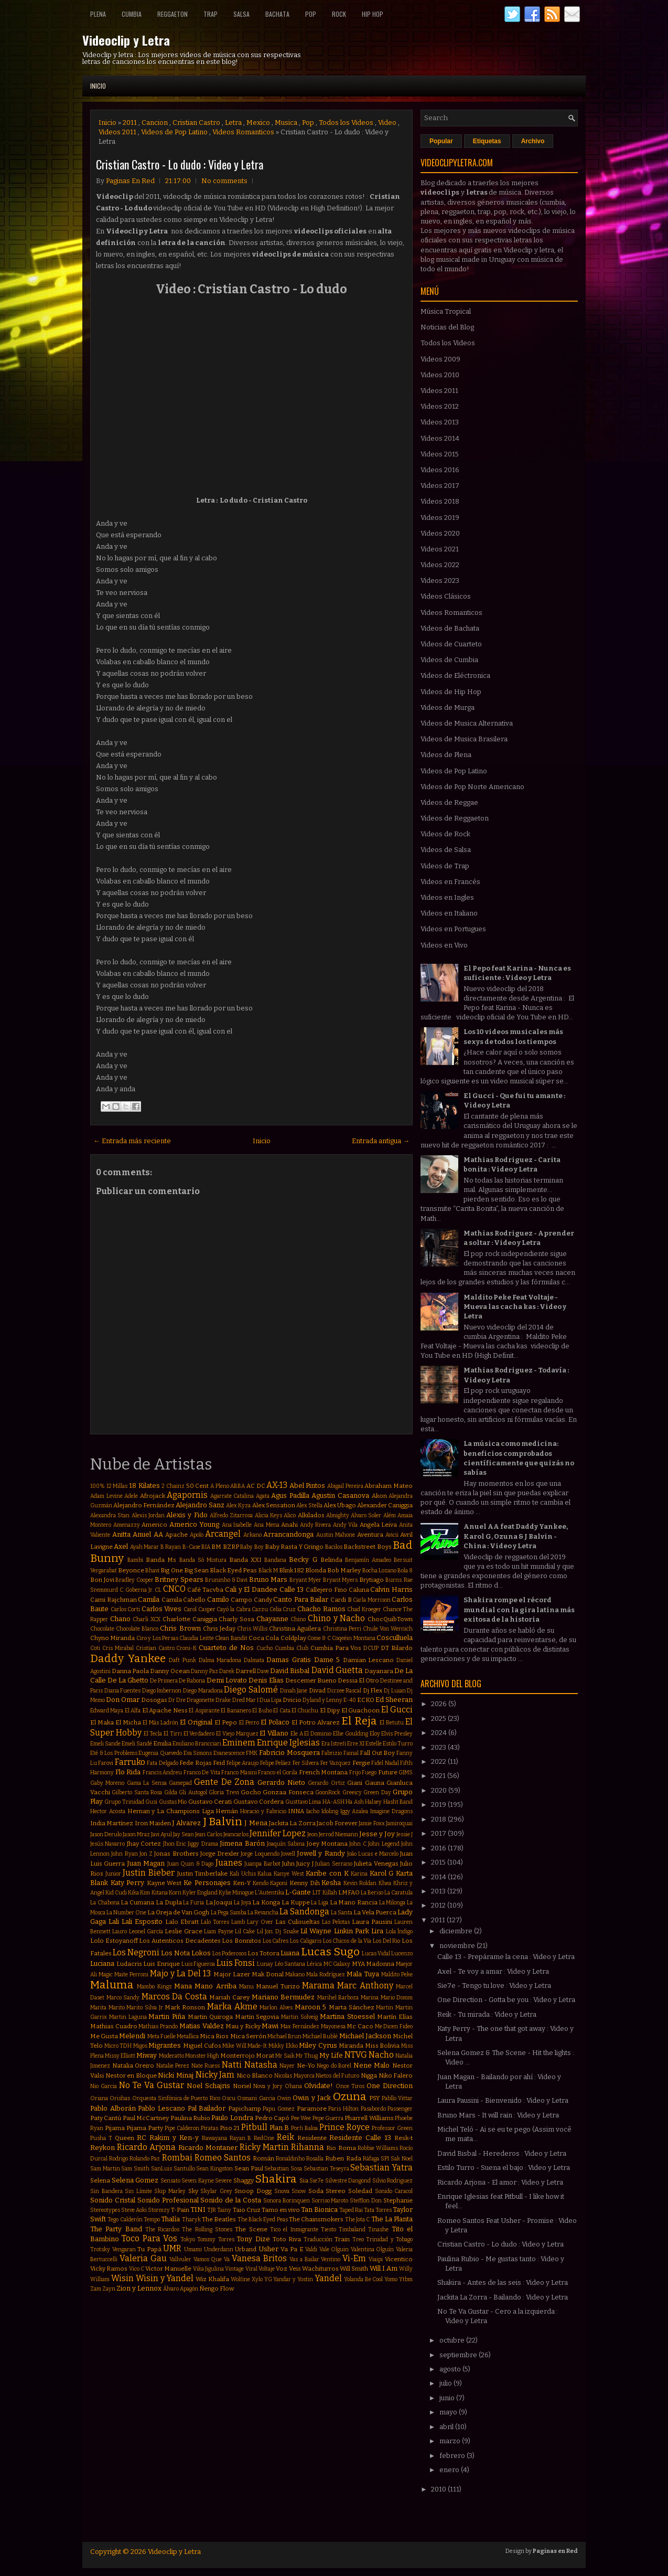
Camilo (218, 1599)
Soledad (360, 2191)
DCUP (371, 1648)
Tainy (224, 2210)
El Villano (274, 1733)
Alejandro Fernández (144, 1505)
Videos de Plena (446, 755)
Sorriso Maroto (330, 2200)
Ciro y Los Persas (157, 1638)
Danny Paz (204, 1671)
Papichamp (244, 2108)
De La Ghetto (127, 1680)
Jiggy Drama (203, 1843)
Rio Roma (340, 2148)
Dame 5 (327, 1660)
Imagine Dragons (391, 1811)
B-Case (191, 1547)
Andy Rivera (315, 1524)
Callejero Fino (326, 1589)
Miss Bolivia (382, 2045)
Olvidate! (318, 2086)
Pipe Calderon (182, 2128)
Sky (193, 2191)
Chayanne (272, 1619)
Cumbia (132, 13)
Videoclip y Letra (126, 39)
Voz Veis (288, 2268)
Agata (263, 1496)
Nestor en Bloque (131, 2075)
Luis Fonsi (236, 1963)
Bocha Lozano (379, 1570)
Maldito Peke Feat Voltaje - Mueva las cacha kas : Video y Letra (515, 1306)
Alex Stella (309, 1505)
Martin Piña (166, 2016)
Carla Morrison (372, 1599)
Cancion (155, 122)
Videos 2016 (440, 470)
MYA (358, 1963)
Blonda (315, 1570)
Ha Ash (354, 1801)
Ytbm (406, 2279)
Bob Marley (344, 1570)
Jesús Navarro (107, 1843)
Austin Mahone (335, 1534)
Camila (148, 1599)
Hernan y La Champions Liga (170, 1811)
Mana (183, 1986)
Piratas (209, 2128)
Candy (263, 1599)
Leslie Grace (183, 1931)
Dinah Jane (294, 1690)
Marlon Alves (276, 2007)
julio (446, 2383)
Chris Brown (180, 1628)
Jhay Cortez (144, 1843)
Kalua (264, 1873)
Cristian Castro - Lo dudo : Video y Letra (179, 164)
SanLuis (161, 2168)
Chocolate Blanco (137, 1628)
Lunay (265, 1964)
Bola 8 (405, 1570)
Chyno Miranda (112, 1638)
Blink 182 (291, 1570)
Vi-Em (354, 2258)
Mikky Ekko (283, 2045)
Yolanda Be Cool (363, 2279)
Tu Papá (149, 2249)
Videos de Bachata (450, 628)
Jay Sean (183, 1834)
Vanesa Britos (259, 2258)
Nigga (369, 2075)
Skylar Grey (216, 2191)
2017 (439, 1833)
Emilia (162, 1743)
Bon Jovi (102, 1579)
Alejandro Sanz (200, 1505)
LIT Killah (325, 1892)
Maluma (112, 1985)
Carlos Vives (162, 1609)
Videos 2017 (440, 485)
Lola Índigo (399, 1931)
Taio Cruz (247, 2209)
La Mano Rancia (354, 1902)
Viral (251, 2268)
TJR (211, 2210)
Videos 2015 (440, 454)
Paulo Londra (232, 2118)
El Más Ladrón (160, 1722)
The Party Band (116, 2229)
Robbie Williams (378, 2148)
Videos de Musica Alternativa (467, 723)
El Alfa (133, 1710)
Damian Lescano (368, 1660)
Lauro (119, 1931)
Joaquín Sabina (286, 1843)
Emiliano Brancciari (197, 1743)
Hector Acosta (107, 1811)
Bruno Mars (268, 1579)
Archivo (533, 141)
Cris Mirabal (118, 1648)
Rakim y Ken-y (174, 2138)
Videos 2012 (440, 406)
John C (357, 1843)
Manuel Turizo (277, 1986)
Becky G (303, 1559)
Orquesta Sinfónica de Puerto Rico (176, 2098)
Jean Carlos (208, 1834)
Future (387, 1772)
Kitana (160, 1892)
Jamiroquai (399, 1823)
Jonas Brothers (176, 1853)
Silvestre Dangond (348, 2180)
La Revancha (262, 1912)
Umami (193, 2249)
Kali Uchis (243, 1873)
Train (342, 2239)
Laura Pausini (372, 1921)
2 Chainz (173, 1486)
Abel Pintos (307, 1485)
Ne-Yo (306, 2065)
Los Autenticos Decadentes (179, 1940)
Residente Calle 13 (360, 2138)
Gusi (151, 1801)
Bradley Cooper (134, 1580)
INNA (296, 1811)
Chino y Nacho (336, 1618)
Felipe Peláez (275, 1763)
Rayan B (241, 2138)
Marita (98, 2007)
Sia (303, 2180)
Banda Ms (161, 1559)
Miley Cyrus (318, 2045)
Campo (241, 1599)
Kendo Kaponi (270, 1883)
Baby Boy (251, 1547)
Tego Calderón (124, 2219)
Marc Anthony (365, 1985)
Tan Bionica (319, 2209)
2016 (439, 1848)
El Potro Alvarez (316, 1722)
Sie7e (316, 2180)
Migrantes (164, 2045)
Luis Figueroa (198, 1964)
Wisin (122, 2278)
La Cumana (137, 1902)
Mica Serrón (248, 2036)
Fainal (351, 1753)
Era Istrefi (333, 1743)
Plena (98, 13)
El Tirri (173, 1733)
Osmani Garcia (256, 2098)
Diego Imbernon (162, 1690)
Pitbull (254, 2127)
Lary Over (260, 1922)
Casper (207, 1609)
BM (216, 1546)
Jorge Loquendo (260, 1853)
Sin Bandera (106, 2191)
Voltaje (266, 2268)
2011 (130, 122)
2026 (439, 1704)
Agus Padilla (290, 1495)
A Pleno (219, 1486)
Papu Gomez (279, 2108)
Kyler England (200, 1892)
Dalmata (254, 1660)
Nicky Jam (215, 2075)
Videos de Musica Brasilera (464, 739)
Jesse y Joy (377, 1834)
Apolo (196, 1534)
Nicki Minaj (175, 2075)
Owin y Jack (312, 2098)
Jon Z (146, 1853)
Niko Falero (396, 2075)
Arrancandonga (288, 1534)
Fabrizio (331, 1753)
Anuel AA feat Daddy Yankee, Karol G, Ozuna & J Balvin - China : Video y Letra (516, 1536)
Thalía (170, 2219)
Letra (233, 122)
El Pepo (225, 1722)
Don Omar (122, 1700)
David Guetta (337, 1670)
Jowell (288, 1853)
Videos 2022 (440, 565)
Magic (106, 1974)
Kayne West (164, 1883)
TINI (198, 2209)
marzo (450, 2441)
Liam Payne (218, 1931)
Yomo (390, 2279)
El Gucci (397, 1710)
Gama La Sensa (147, 1783)
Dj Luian (395, 1690)
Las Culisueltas (297, 1921)
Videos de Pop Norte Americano (472, 787)
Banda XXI (245, 1559)
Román (263, 2158)
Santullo (184, 2168)
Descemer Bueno (311, 1680)
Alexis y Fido (187, 1515)
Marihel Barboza (338, 1997)
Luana (290, 1953)
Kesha (331, 1883)
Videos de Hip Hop (451, 692)
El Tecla (153, 1733)
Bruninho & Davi (226, 1580)
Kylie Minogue (236, 1892)
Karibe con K (327, 1873)
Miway (146, 2055)
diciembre (456, 1931)
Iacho (312, 1811)
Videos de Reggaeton (455, 818)
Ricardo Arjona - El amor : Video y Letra (500, 2182)
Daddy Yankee (128, 1658)
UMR (172, 2248)
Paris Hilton (343, 2108)
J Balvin (222, 1821)
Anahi (289, 1524)
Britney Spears (179, 1579)
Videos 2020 (440, 533)
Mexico (258, 122)
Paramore (312, 2108)
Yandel (328, 2278)
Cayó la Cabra (233, 1609)
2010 (439, 2489)
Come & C (319, 1638)
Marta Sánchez (351, 2007)
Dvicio (292, 1700)
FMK (251, 1753)
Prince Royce (344, 2127)
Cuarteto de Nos (226, 1648)
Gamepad (180, 1783)
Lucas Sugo (330, 1951)
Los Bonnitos (241, 1940)
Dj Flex (373, 1690)
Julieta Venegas (376, 1863)
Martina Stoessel (347, 2016)
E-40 (349, 1700)
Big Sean (196, 1570)
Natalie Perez (173, 2065)
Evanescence (229, 1753)
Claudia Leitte (196, 1638)
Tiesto (328, 2229)
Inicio (98, 85)
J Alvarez (186, 1823)
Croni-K (186, 1648)
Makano (295, 1974)
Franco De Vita (202, 1772)
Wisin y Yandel (165, 2278)
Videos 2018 (440, 501)
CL (158, 1590)
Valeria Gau (143, 2258)
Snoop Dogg (253, 2191)
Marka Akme (232, 2006)
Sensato (170, 2180)
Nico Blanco (254, 2075)
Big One (171, 1570)
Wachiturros (320, 2268)
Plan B (279, 2128)
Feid (219, 1762)
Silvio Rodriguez (392, 2180)
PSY (374, 2098)
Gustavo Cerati (210, 1801)
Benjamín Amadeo (368, 1560)
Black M (268, 1570)
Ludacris (129, 1963)
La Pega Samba (228, 1912)
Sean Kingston (214, 2168)
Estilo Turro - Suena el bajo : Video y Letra (503, 2167)
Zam (95, 2288)
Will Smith (354, 2268)
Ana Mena (266, 1524)
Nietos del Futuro (337, 2075)
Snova (281, 2191)
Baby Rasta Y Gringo (294, 1546)
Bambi (135, 1560)
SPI (385, 2158)
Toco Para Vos (149, 2238)
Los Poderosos (229, 1953)
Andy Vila (345, 1524)
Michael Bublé (320, 2036)
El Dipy (330, 1710)
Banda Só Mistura (203, 1560)
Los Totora (263, 1953)
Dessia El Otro (358, 1680)
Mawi (270, 2026)
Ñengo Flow (216, 2288)
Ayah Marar (144, 1547)
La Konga (266, 1902)
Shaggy (243, 2180)
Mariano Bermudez (283, 1997)
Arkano (252, 1534)
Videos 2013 (440, 422)
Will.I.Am (383, 2268)
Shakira (276, 2179)
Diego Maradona (203, 1690)
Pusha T (101, 2138)
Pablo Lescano (161, 2108)
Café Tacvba (205, 1589)
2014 (439, 1877)
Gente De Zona (224, 1782)
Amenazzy (126, 1524)
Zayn (108, 2288)
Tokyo (187, 2239)
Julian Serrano (333, 1863)
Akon (379, 1495)
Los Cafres (276, 1941)
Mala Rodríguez (325, 1974)
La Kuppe (296, 1902)
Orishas (120, 2098)
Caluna (359, 1589)
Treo (358, 2239)
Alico (290, 1515)
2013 (439, 1891)
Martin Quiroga (210, 2016)
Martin (384, 2007)
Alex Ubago (340, 1505)
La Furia (193, 1902)
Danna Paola (130, 1671)
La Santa (341, 1912)
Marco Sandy (123, 1997)
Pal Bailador (207, 2108)
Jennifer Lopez (278, 1833)
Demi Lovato (227, 1680)
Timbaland (352, 2229)
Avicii (391, 1534)
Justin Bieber (149, 1873)
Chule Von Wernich (388, 1628)
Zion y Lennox (138, 2288)
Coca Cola (264, 1638)
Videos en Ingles (447, 897)
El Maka (102, 1722)
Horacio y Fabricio (263, 1811)
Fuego (369, 1772)
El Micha (128, 1722)
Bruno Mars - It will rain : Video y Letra (498, 2115)
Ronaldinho (290, 2158)
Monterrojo (237, 2055)
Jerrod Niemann (338, 1834)
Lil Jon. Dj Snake (278, 1931)
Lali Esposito (142, 1921)
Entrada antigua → (381, 1141)
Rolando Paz (145, 2158)
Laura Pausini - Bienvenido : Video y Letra (502, 2100)
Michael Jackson (365, 2036)
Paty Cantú (105, 2118)
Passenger (400, 2108)
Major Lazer (231, 1974)
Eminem (238, 1743)
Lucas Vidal (376, 1953)
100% (97, 1486)
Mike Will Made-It (244, 2045)
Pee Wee (301, 2118)
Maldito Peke (397, 1974)
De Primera (164, 1680)
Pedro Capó (272, 2118)
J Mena (255, 1823)
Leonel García (146, 1931)
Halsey (373, 1801)
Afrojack (152, 1495)
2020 (439, 1790)
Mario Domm (397, 1997)
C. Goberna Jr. (136, 1590)
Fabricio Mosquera (289, 1753)
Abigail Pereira (345, 1486)
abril (447, 2427)
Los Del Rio (386, 1941)
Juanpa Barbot (262, 1863)
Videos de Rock (445, 834)
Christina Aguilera (295, 1628)
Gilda (170, 1792)
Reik (285, 2137)
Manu (246, 1986)
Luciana (102, 1963)
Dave (263, 1671)
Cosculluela (394, 1638)
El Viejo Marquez (237, 1733)
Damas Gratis (288, 1660)
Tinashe (378, 2229)
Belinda (331, 1559)
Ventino (330, 2259)
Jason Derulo (106, 1834)
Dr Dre (177, 1700)
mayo (449, 2412)
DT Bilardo (397, 1648)
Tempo (152, 2219)
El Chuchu (305, 1710)
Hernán (227, 1811)
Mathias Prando (158, 2026)
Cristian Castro (196, 122)
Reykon (102, 2148)
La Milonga (392, 1902)
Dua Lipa (271, 1700)
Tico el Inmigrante (294, 2229)
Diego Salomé (251, 1690)
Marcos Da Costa (174, 1997)
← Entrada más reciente (132, 1141)
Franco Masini (239, 1772)
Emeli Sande (105, 1743)
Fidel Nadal (384, 1763)
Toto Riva (287, 2239)
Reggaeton (172, 13)
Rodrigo (118, 2158)
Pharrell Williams (368, 2118)
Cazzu (260, 1609)
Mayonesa (333, 2026)
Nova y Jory (268, 2086)
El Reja (359, 1721)
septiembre (459, 2355)
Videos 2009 (440, 359)
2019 (439, 1804)
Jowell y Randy (321, 1853)
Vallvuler (180, 2259)
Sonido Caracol (394, 2191)
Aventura (370, 1534)
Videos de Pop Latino (174, 132)
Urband (245, 2249)
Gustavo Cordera (258, 1801)
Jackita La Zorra (292, 1823)
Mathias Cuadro (113, 2026)
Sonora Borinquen (286, 2200)
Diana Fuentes (122, 1690)
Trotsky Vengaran (113, 2249)
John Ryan (124, 1853)
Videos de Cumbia (449, 660)
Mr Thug (307, 2055)
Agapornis (187, 1495)
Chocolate (102, 1628)
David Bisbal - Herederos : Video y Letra (501, 2153)
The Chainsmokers (316, 2219)
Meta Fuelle (161, 2036)
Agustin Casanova (340, 1495)
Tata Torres (378, 2210)
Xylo (257, 2279)
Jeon (312, 1834)
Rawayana (214, 2138)
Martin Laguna (128, 2017)
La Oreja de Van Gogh (178, 1912)
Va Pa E (292, 2249)
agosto (450, 2369)
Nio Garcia (103, 2086)
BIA (205, 1547)
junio (447, 2398)
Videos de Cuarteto (451, 644)
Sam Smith (135, 2168)
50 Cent (197, 1485)
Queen (124, 2138)
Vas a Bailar (304, 2259)
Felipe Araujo (242, 1763)
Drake (223, 1700)
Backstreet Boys (367, 1546)
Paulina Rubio (190, 2118)
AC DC (255, 1485)
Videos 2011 (117, 132)
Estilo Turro (398, 1743)
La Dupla (169, 1902)
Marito (117, 2007)
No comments (224, 181)
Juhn (288, 1863)
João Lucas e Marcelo (372, 1853)
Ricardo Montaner (208, 2148)
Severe (223, 2180)
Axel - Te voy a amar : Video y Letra (493, 1971)
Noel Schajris (208, 2086)
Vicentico (399, 2259)
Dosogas (154, 1700)
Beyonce (131, 1570)
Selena (100, 2180)
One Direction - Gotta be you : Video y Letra (506, 2000)
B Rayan (170, 1547)
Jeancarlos (236, 1834)
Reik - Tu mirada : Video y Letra (486, 2014)
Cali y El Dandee (251, 1589)
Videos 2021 (440, 549)
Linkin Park (351, 1931)
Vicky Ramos (108, 2268)
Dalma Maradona (220, 1660)
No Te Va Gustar (151, 2085)
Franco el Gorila (277, 1772)
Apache (176, 1534)
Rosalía (315, 2158)
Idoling (329, 1811)
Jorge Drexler (219, 1853)
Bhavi (152, 1570)
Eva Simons (198, 1753)
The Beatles (219, 2219)
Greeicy (352, 1792)
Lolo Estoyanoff (114, 1940)
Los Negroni (136, 1952)
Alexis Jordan (148, 1515)
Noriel (242, 2086)
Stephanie (398, 2200)
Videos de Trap (445, 866)
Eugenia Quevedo (160, 1753)
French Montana (323, 1772)
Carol (190, 1609)
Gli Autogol (193, 1792)
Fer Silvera (306, 1763)
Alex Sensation (273, 1505)
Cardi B (341, 1599)
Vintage (234, 2268)
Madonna (380, 1963)
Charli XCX (146, 1619)
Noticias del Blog (447, 327)
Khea (385, 1883)
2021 (439, 1776)
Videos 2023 (440, 580)
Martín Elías (395, 2016)
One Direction (390, 2086)
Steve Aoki (134, 2210)
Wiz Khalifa (212, 2279)
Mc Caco (360, 2026)
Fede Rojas (195, 1762)
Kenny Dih (304, 1883)
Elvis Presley (397, 1733)
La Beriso (372, 1892)
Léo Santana (290, 1964)
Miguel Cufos (202, 2045)
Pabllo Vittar (397, 2098)
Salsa (241, 13)
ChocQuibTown (390, 1619)
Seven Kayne (197, 2180)
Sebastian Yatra (381, 2168)
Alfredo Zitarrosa (231, 1515)
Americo (154, 1524)
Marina (370, 1997)
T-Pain (180, 2209)
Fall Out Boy (377, 1753)
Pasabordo (373, 2108)
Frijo (355, 1772)
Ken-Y (242, 1883)
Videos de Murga (448, 707)
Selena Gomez (135, 2180)
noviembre (458, 1946)
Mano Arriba (215, 1986)
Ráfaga (371, 2158)
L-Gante (298, 1892)
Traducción (318, 2239)
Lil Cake (245, 1931)
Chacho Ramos (321, 1609)
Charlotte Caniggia (190, 1619)
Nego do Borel (334, 2065)
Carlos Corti (126, 1609)
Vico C (136, 2268)
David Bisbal (289, 1671)
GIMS (405, 1772)
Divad (317, 1690)
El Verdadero (199, 1733)
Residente (312, 2138)
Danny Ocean (169, 1671)
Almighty (337, 1515)
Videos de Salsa (446, 850)
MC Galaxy (337, 1964)
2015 (439, 1862)
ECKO (365, 1700)
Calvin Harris (391, 1589)
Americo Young (194, 1524)
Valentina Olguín (372, 2249)
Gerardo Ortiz (326, 1783)
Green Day (377, 1792)
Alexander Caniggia (385, 1505)
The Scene (251, 2229)
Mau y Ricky (242, 2026)
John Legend (383, 1843)
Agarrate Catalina (232, 1496)
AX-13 (276, 1485)
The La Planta (392, 2219)
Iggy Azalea (354, 1811)
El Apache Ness (165, 1710)
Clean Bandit (231, 1638)
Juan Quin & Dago (190, 1863)
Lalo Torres (215, 1922)
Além (389, 1515)
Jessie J (404, 1834)
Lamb (238, 1922)
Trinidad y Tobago (389, 2239)
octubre (452, 2340)
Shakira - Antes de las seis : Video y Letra (502, 2282)
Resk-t (403, 2138)
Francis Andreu (162, 1772)
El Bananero (236, 1710)
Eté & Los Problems (113, 1753)
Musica (286, 122)
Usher (268, 2249)
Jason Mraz (136, 1834)
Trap (210, 13)
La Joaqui (219, 1902)
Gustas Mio (173, 1801)
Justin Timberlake (202, 1873)
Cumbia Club (291, 1648)
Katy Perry (128, 1883)
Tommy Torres (215, 2239)
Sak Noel (402, 2158)
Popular (441, 141)
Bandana (275, 1560)
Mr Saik (285, 2055)
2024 (439, 1733)
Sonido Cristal (112, 2200)
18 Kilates (144, 1485)
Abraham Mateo (388, 1485)
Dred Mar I (245, 1700)
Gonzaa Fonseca (288, 1792)
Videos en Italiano (449, 913)
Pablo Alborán (113, 2108)
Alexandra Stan (110, 1515)
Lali (114, 1921)
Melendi (132, 2036)
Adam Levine (106, 1496)
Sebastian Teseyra (326, 2168)
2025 (439, 1718)
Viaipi (376, 2259)
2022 (439, 1761)
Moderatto (171, 2055)
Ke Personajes (207, 1883)
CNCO (174, 1589)
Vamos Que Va (211, 2259)
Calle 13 (291, 1589)
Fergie (361, 1762)
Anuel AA (148, 1534)
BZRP (231, 1546)
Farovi (105, 1763)
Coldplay (293, 1638)
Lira (377, 1931)
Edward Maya (106, 1710)
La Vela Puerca (374, 1912)
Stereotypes (105, 2210)
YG (268, 2279)
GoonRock (327, 1792)
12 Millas (117, 1486)
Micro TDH (118, 2045)
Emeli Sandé (137, 1743)
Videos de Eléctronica (455, 675)
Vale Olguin (334, 2249)
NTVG (355, 2055)
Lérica (314, 1964)
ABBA (237, 1486)
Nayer (287, 2065)
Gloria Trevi (224, 1792)
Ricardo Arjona (146, 2147)
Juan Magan (146, 1863)
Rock (339, 13)
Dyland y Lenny (322, 1700)
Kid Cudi (116, 1892)
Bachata (277, 13)
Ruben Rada (343, 2158)
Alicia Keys (268, 1515)
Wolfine (240, 2279)
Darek (226, 1671)
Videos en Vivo (444, 945)
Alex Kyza (238, 1505)
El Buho (262, 1710)
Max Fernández (300, 2026)
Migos (140, 2045)
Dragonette (200, 1700)
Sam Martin (105, 2168)
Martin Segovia (257, 2016)
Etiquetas (487, 141)
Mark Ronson (185, 2007)
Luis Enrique (161, 1963)
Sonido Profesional (168, 2200)
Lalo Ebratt (182, 1921)
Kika (133, 1892)
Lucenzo (402, 1953)
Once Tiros (350, 2086)
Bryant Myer (305, 1580)
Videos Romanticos (243, 132)
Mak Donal (268, 1974)
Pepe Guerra (328, 2118)
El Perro (249, 1722)
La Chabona (105, 1902)
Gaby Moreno (107, 1783)
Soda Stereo (327, 2191)
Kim (145, 1892)
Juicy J (304, 1863)
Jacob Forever (337, 1823)
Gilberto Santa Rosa (137, 1792)
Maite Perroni (131, 1974)
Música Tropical (446, 311)
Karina (359, 1873)
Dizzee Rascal (344, 1690)
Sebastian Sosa (283, 2168)
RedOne (264, 2138)
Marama (318, 1985)
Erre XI (355, 1743)
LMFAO (349, 1892)
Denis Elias (266, 1680)
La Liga (319, 1902)
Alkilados (311, 1515)
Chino (298, 1619)
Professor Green (392, 2128)
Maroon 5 (311, 2007)
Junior (113, 1873)
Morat (265, 2055)
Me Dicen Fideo (394, 2026)
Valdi (311, 2249)
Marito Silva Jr (144, 2007)
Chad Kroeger (364, 1609)
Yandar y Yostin (293, 2279)
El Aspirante (204, 1710)
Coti (95, 1648)
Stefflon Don (366, 2200)
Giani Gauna (365, 1782)
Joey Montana (327, 1843)
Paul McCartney (146, 2118)
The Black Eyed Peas (263, 2219)
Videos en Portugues (453, 929)
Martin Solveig (299, 2017)
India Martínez (111, 1823)
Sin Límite (138, 2191)
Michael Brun (284, 2036)
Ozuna (350, 2096)
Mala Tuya (363, 1974)
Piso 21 (230, 2128)
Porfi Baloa (304, 2128)
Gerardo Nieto (281, 1782)
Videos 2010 (440, 375)
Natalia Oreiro (133, 2065)
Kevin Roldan (360, 1883)
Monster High (202, 2055)
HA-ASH (333, 1801)
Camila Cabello (183, 1599)
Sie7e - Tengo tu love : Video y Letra (494, 1985)
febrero (453, 2456)
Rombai (177, 2158)
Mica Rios (214, 2036)
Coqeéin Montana (353, 1638)
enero (450, 2470)
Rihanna (307, 2147)
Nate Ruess (205, 2065)
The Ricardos (162, 2229)
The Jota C (357, 2219)
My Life (331, 2055)
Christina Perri (342, 1628)
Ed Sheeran (394, 1700)
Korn (175, 1892)
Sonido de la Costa (230, 2200)
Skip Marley (170, 2191)
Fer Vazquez (335, 1763)
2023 (439, 1747)
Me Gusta (104, 2036)
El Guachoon (360, 1710)
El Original (196, 1722)
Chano (120, 1619)
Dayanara (378, 1671)
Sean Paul (248, 2168)
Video (387, 122)
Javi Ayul (161, 1834)
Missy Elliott (120, 2055)
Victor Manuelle (168, 2268)
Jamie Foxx (371, 1823)
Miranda (351, 2045)
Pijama (115, 2128)
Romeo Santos (223, 2158)
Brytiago (371, 1579)
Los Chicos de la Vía (347, 1941)
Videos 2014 (440, 438)
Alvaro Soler (366, 1515)
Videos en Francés (450, 882)
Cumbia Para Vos (336, 1648)
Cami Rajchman (113, 1599)
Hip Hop (372, 13)
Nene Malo (371, 2065)
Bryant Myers (340, 1580)
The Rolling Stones (207, 2229)
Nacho (381, 2055)
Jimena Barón (242, 1843)
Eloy (375, 1733)
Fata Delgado (162, 1763)
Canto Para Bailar (300, 1599)
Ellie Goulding (350, 1733)
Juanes (229, 1863)
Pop (310, 13)
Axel (121, 1546)
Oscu (228, 2098)
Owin (284, 2098)
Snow (299, 2191)
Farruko (130, 1762)
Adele (131, 1496)
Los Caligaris (305, 1941)
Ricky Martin (264, 2147)
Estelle (373, 1743)
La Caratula (398, 1892)
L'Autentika (269, 1892)
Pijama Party (144, 2128)
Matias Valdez (201, 2026)
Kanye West (289, 1873)
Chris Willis (252, 1628)
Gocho (251, 1792)
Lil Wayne (315, 1931)
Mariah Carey (229, 1997)
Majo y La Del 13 (180, 1973)
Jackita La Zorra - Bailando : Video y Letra (502, 2297)
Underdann (218, 2249)
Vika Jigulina (208, 2268)
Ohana (293, 2086)
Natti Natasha (249, 2065)
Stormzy (159, 2210)
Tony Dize (253, 2239)
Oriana (99, 2098)
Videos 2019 (440, 517)
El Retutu (392, 1722)
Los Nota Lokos (186, 1953)
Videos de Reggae (449, 802)
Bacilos (333, 1547)
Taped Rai (351, 2210)
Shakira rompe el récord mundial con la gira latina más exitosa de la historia (519, 1609)
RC (141, 2138)
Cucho (264, 1648)
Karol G (382, 1873)
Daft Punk (182, 1660)
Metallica (188, 2036)
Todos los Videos (346, 122)
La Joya (242, 1902)
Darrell (245, 1671)
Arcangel (223, 1534)
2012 (439, 1905)
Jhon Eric (174, 1843)
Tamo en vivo (281, 2209)
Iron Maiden (153, 1823)
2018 (439, 1819)
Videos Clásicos (446, 596)
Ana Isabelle (237, 1524)
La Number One (126, 1912)
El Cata (281, 1710)
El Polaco (275, 1722)
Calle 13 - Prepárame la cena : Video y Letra (506, 1957)
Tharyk (191, 2219)
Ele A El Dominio (310, 1733)
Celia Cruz (283, 1609)
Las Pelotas (336, 1922)
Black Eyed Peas (233, 1570)
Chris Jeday (219, 1628)
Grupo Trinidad (124, 1801)
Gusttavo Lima (303, 1801)
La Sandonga (304, 1912)
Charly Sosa (236, 1619)
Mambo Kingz (154, 1986)
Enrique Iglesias (288, 1743)
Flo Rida (128, 1772)
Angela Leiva (378, 1524)
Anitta (121, 1534)
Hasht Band (398, 1801)
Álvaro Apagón (180, 2288)
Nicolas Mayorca (294, 2075)
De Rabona (192, 1680)
